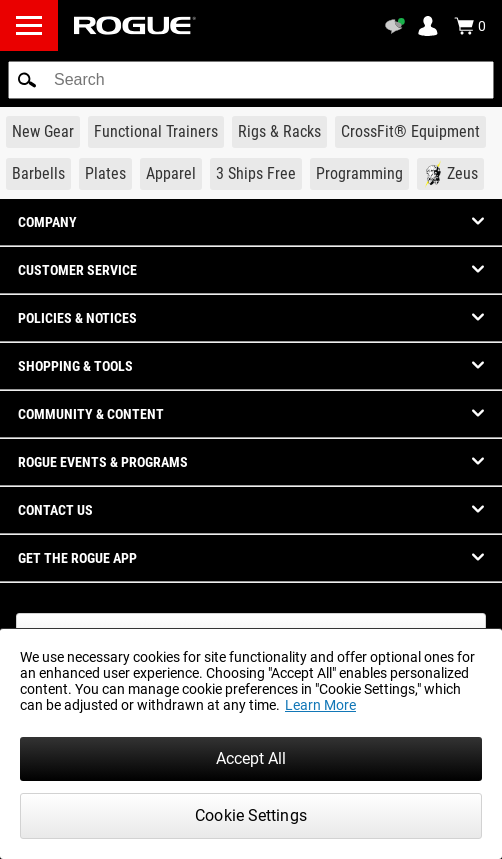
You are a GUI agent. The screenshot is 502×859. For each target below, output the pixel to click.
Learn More (320, 705)
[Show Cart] (470, 26)
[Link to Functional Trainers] (156, 132)
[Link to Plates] (105, 174)
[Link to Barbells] (38, 174)
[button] (27, 80)
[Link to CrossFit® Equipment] (410, 132)
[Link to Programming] (359, 174)
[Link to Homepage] (135, 25)
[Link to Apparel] (171, 174)
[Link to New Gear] (43, 132)
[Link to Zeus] (450, 174)
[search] (251, 80)
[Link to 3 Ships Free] (256, 174)
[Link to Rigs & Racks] (279, 132)
